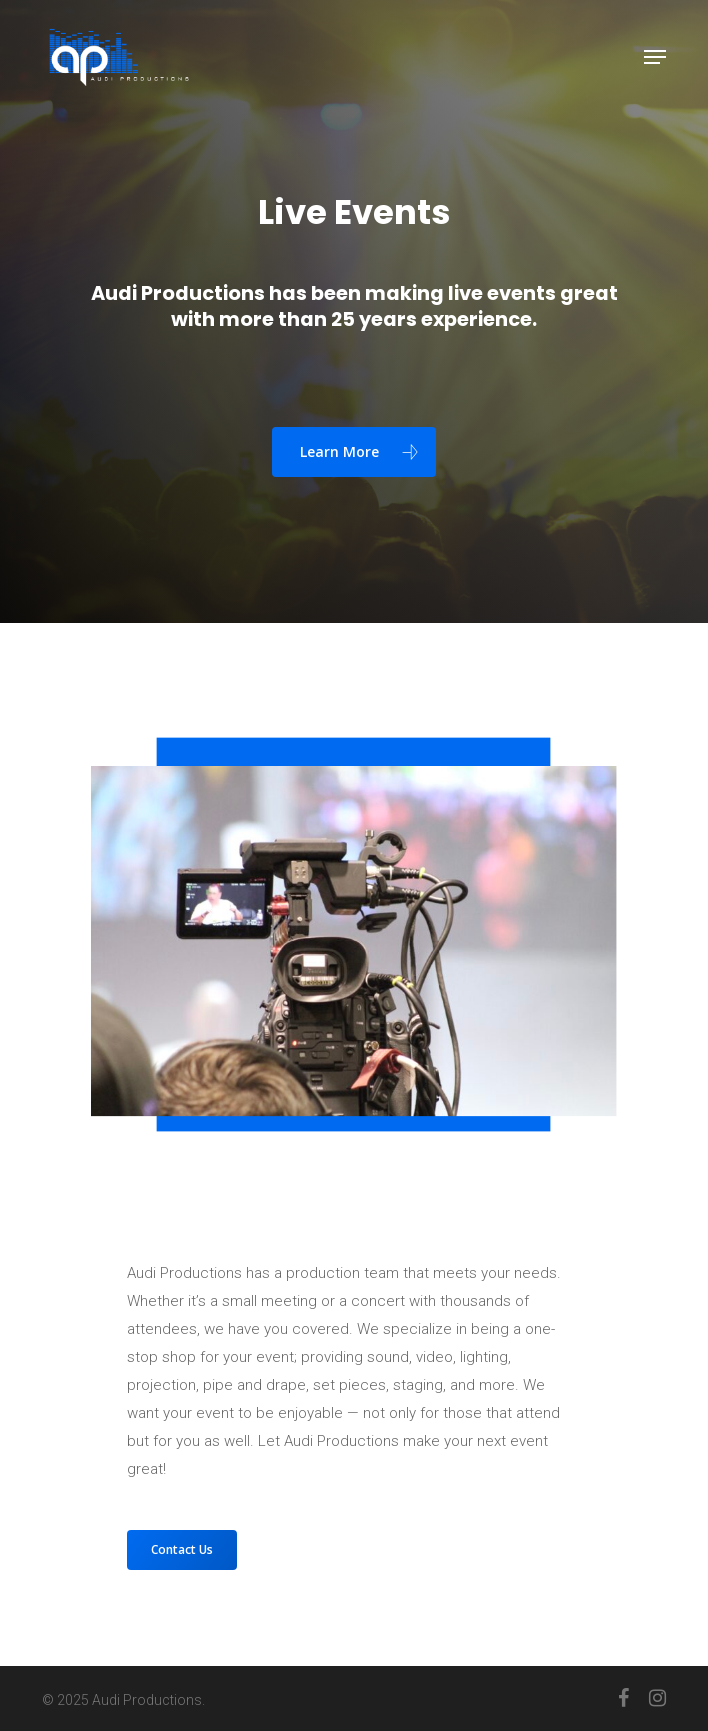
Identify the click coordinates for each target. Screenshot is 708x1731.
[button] (655, 57)
